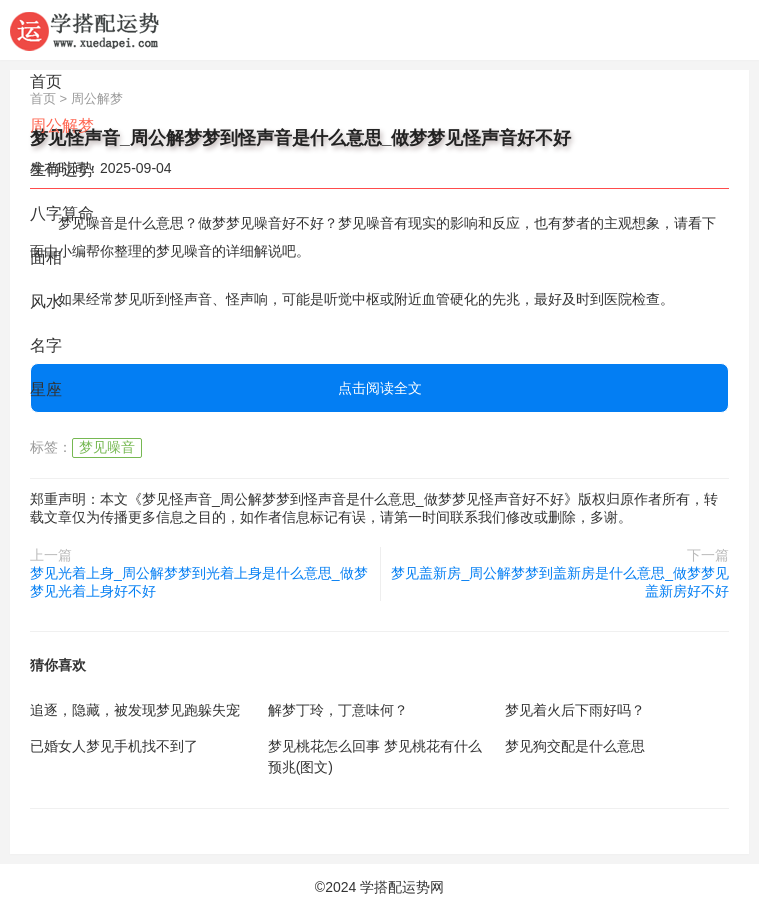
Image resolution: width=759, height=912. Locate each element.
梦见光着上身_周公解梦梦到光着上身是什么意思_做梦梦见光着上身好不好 (199, 582)
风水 (46, 301)
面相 (46, 257)
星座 (46, 389)
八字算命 (62, 213)
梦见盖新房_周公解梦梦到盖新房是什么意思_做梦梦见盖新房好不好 (560, 582)
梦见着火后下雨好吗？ (575, 710)
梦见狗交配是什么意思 (575, 746)
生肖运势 (62, 169)
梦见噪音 (107, 447)
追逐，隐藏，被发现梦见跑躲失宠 (135, 710)
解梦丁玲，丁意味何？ (338, 710)
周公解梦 (62, 125)
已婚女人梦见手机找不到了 (114, 746)
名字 (46, 345)
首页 (46, 81)
